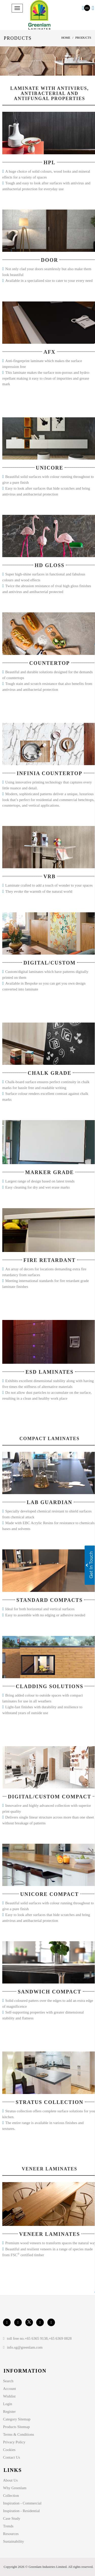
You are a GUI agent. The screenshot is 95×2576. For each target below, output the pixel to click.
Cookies (9, 2450)
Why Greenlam (14, 2488)
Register (9, 2411)
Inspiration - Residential (21, 2511)
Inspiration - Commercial (22, 2503)
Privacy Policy (14, 2442)
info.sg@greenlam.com (24, 2347)
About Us (10, 2480)
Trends (8, 2526)
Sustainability (13, 2541)
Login (7, 2404)
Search (8, 2381)
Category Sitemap (16, 2419)
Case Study (11, 2518)
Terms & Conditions (18, 2434)
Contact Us (11, 2457)
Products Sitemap (16, 2427)
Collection (11, 2496)
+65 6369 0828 (60, 2338)
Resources (11, 2534)
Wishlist (9, 2396)
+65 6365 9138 (36, 2338)
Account (9, 2389)
